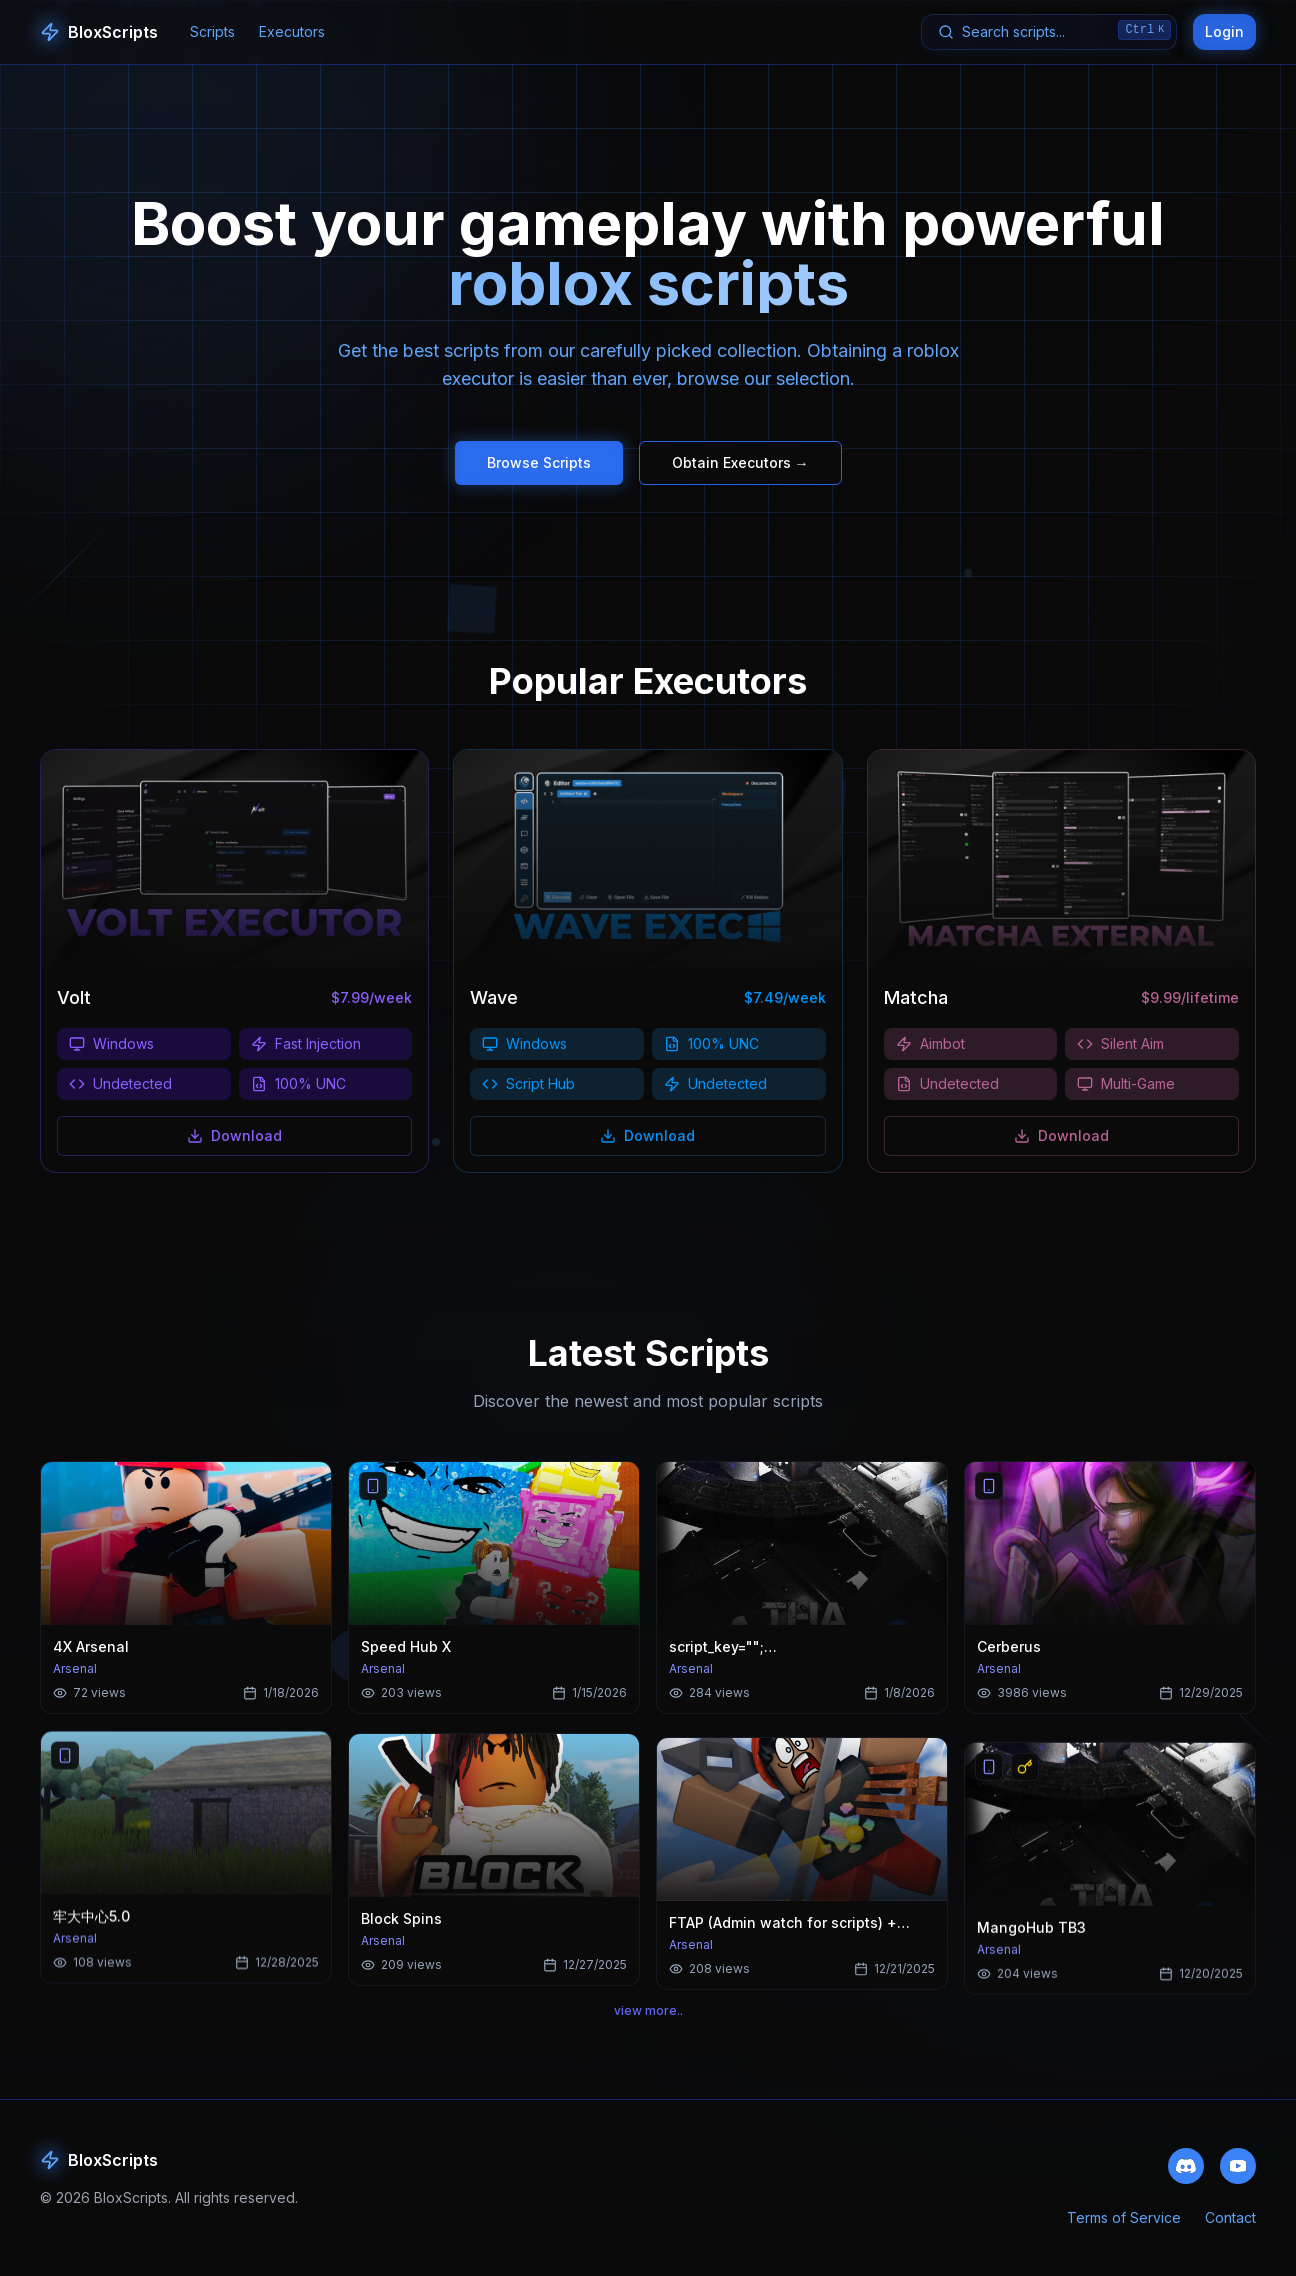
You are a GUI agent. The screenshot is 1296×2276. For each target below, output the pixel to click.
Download (234, 1135)
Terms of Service (1124, 2220)
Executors (292, 31)
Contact (1230, 2220)
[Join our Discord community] (1186, 2167)
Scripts (212, 31)
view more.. (648, 2013)
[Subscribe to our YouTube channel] (1238, 2167)
